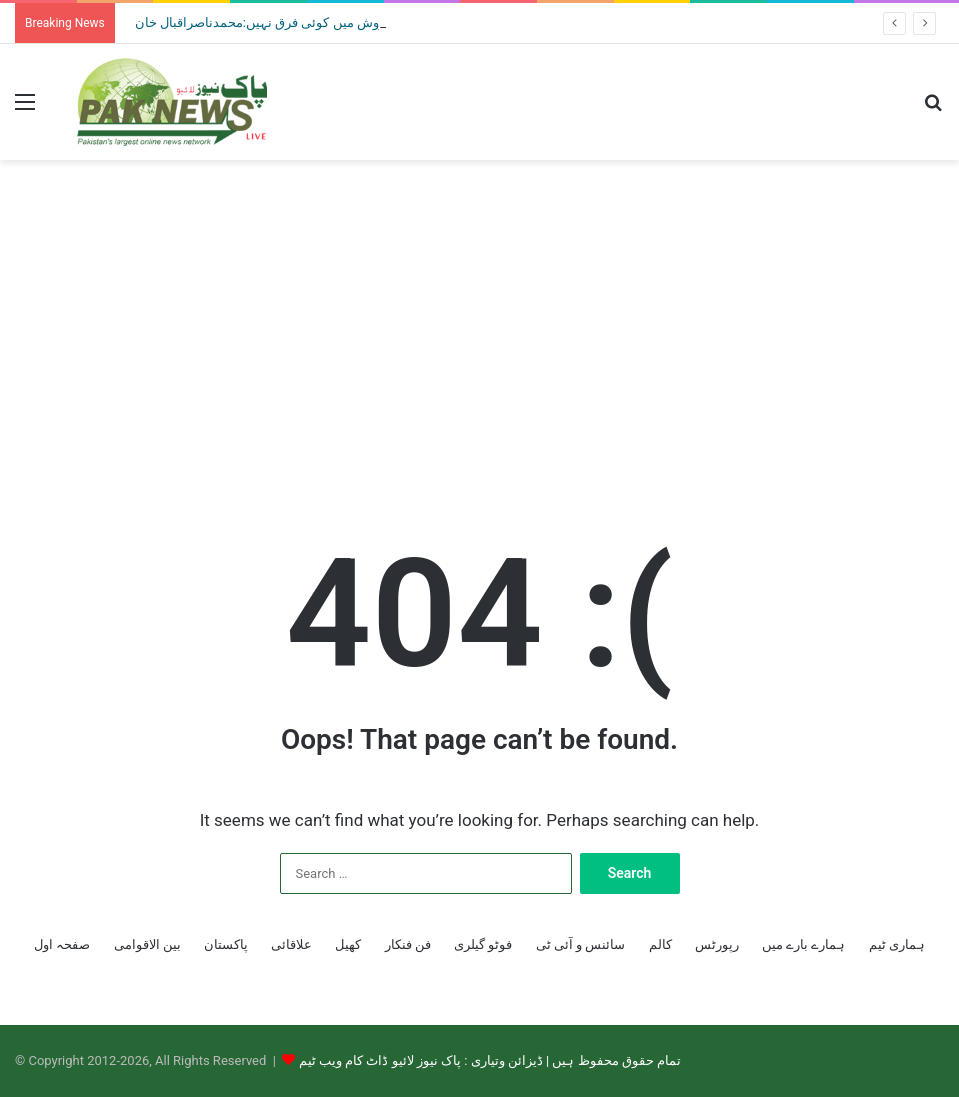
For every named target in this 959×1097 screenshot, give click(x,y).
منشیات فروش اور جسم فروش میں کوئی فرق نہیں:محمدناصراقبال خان (326, 22)
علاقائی (291, 944)
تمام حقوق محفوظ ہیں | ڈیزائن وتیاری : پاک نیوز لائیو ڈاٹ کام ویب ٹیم (490, 1060)
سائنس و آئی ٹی (581, 944)
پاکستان (226, 944)
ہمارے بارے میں (803, 944)
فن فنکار (408, 944)
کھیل (348, 944)
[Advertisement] (479, 320)
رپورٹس (717, 944)
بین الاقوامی (147, 944)
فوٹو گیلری (483, 944)
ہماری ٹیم (897, 944)
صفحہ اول (62, 944)
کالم (660, 944)
